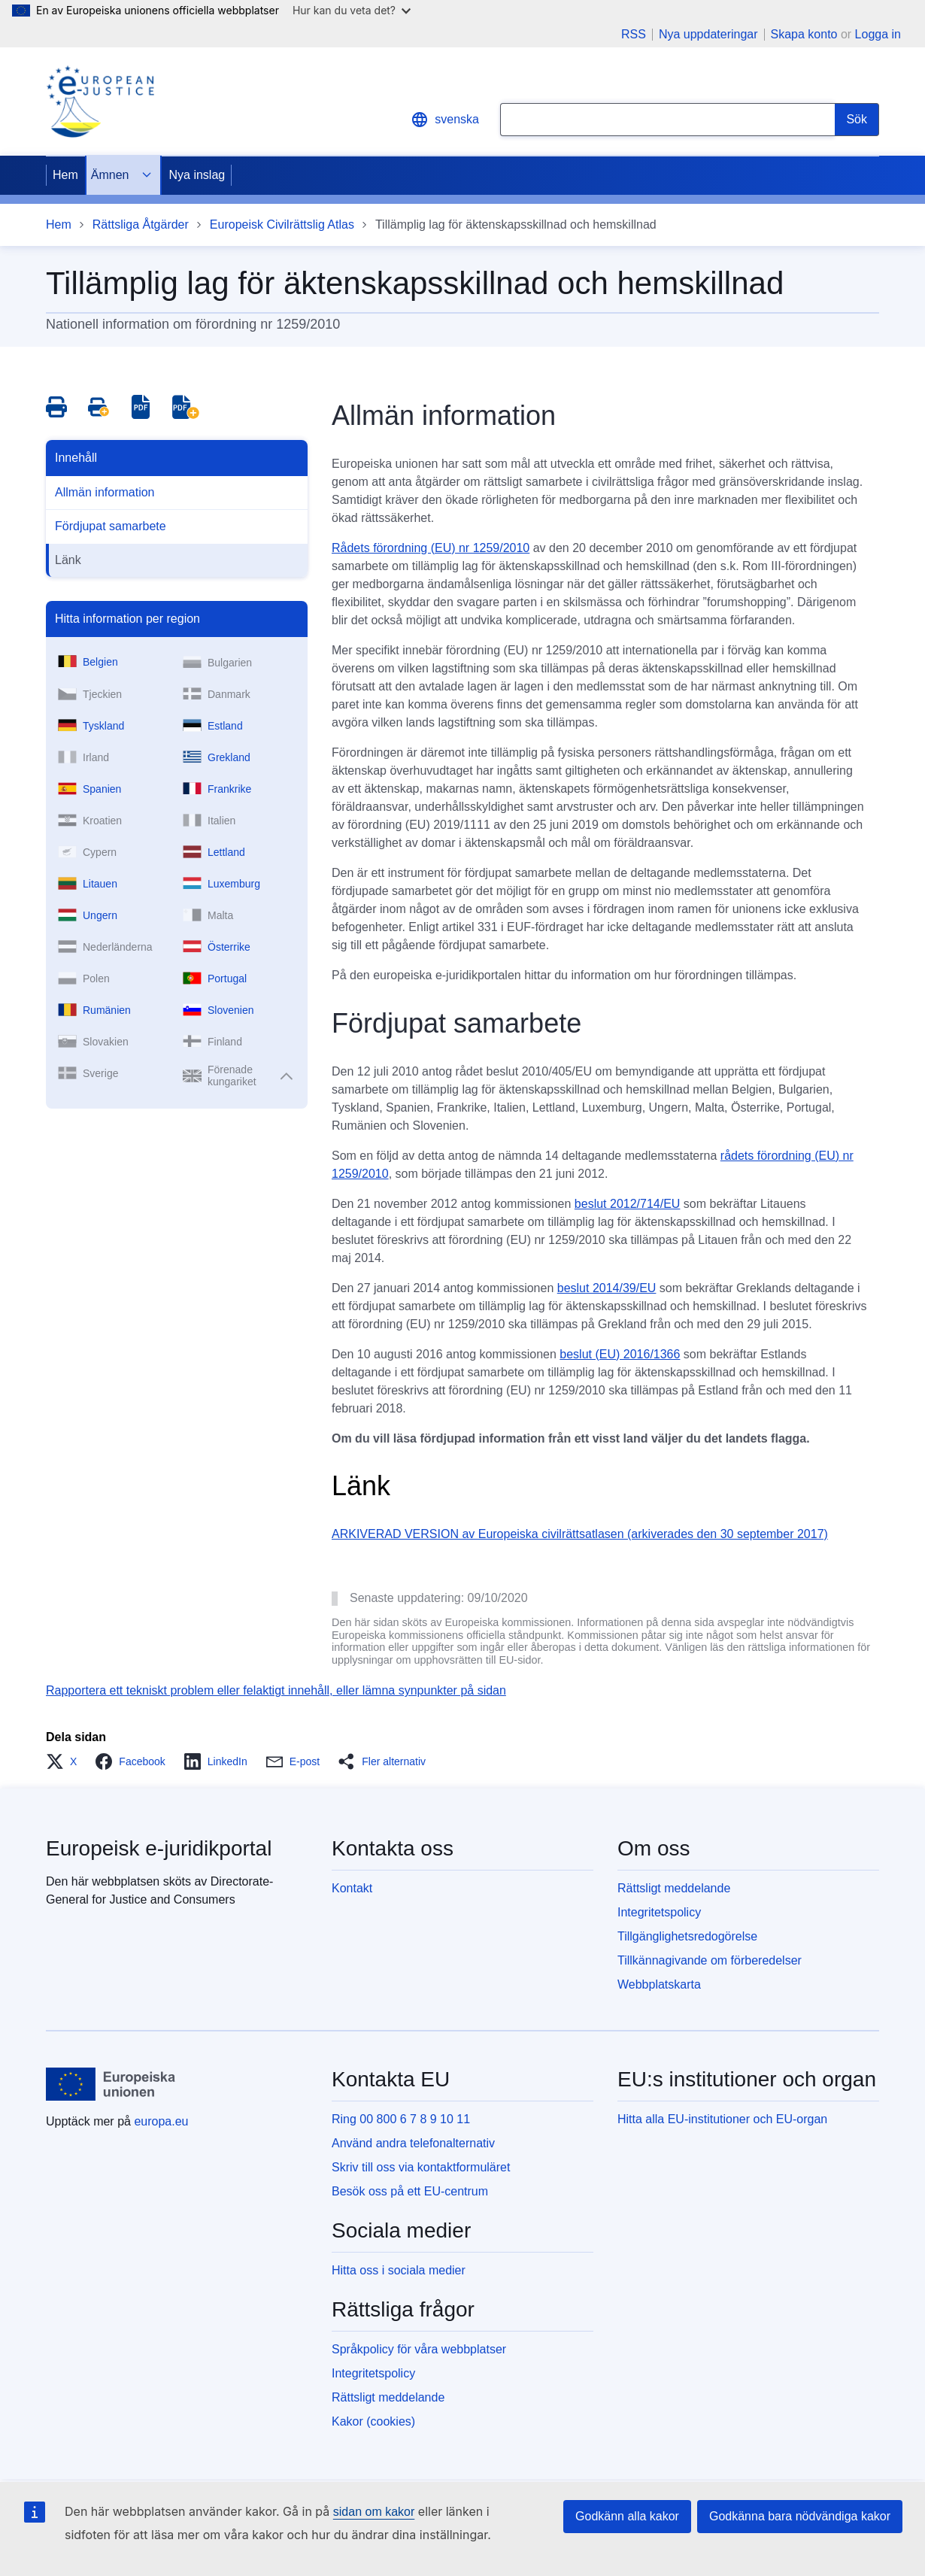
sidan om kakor (374, 2511)
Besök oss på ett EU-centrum (410, 2191)
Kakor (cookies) (373, 2421)
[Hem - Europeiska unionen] (111, 2084)
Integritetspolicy (659, 1912)
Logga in (878, 34)
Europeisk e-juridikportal (158, 1848)
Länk (68, 560)
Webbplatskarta (659, 1984)
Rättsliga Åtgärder (140, 224)
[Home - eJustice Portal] (100, 101)
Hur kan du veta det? (352, 10)
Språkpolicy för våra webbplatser (419, 2349)
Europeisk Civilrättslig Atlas (282, 224)
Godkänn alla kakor (627, 2516)
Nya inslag (196, 174)
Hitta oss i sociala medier (399, 2270)
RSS (633, 35)
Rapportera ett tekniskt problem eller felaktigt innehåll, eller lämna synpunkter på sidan (276, 1690)
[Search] (857, 119)
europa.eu (161, 2121)
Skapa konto (804, 34)
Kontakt (352, 1888)
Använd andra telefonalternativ (413, 2143)
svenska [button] (445, 120)
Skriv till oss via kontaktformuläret (421, 2167)
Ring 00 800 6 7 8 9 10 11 (401, 2119)
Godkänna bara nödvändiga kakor (799, 2516)
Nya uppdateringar (708, 35)
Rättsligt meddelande (673, 1888)
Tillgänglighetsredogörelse (687, 1936)
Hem (65, 174)
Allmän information (105, 492)
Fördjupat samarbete (110, 526)
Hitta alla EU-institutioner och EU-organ (722, 2119)
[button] (66, 1761)
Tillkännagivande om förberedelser (709, 1960)
